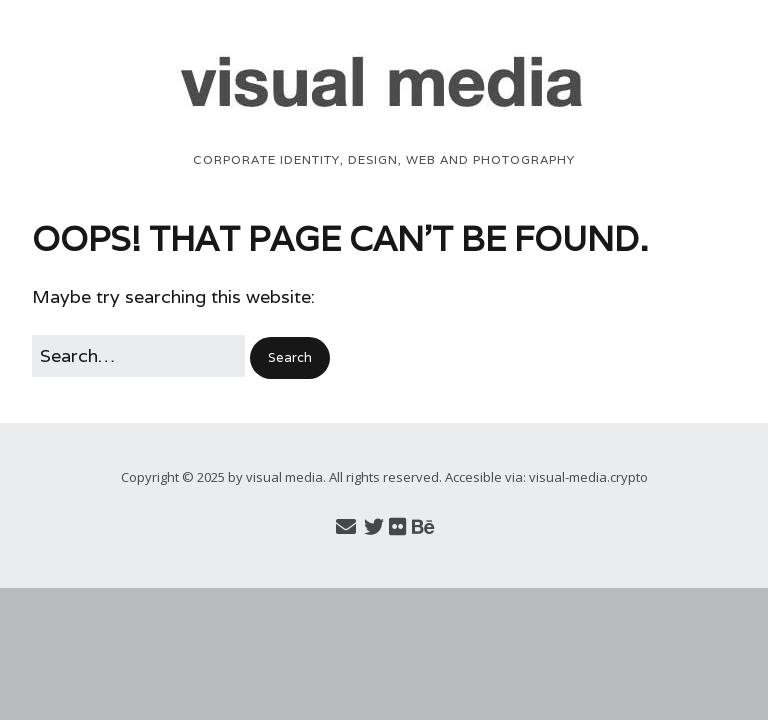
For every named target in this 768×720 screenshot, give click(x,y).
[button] (290, 358)
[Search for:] (138, 356)
